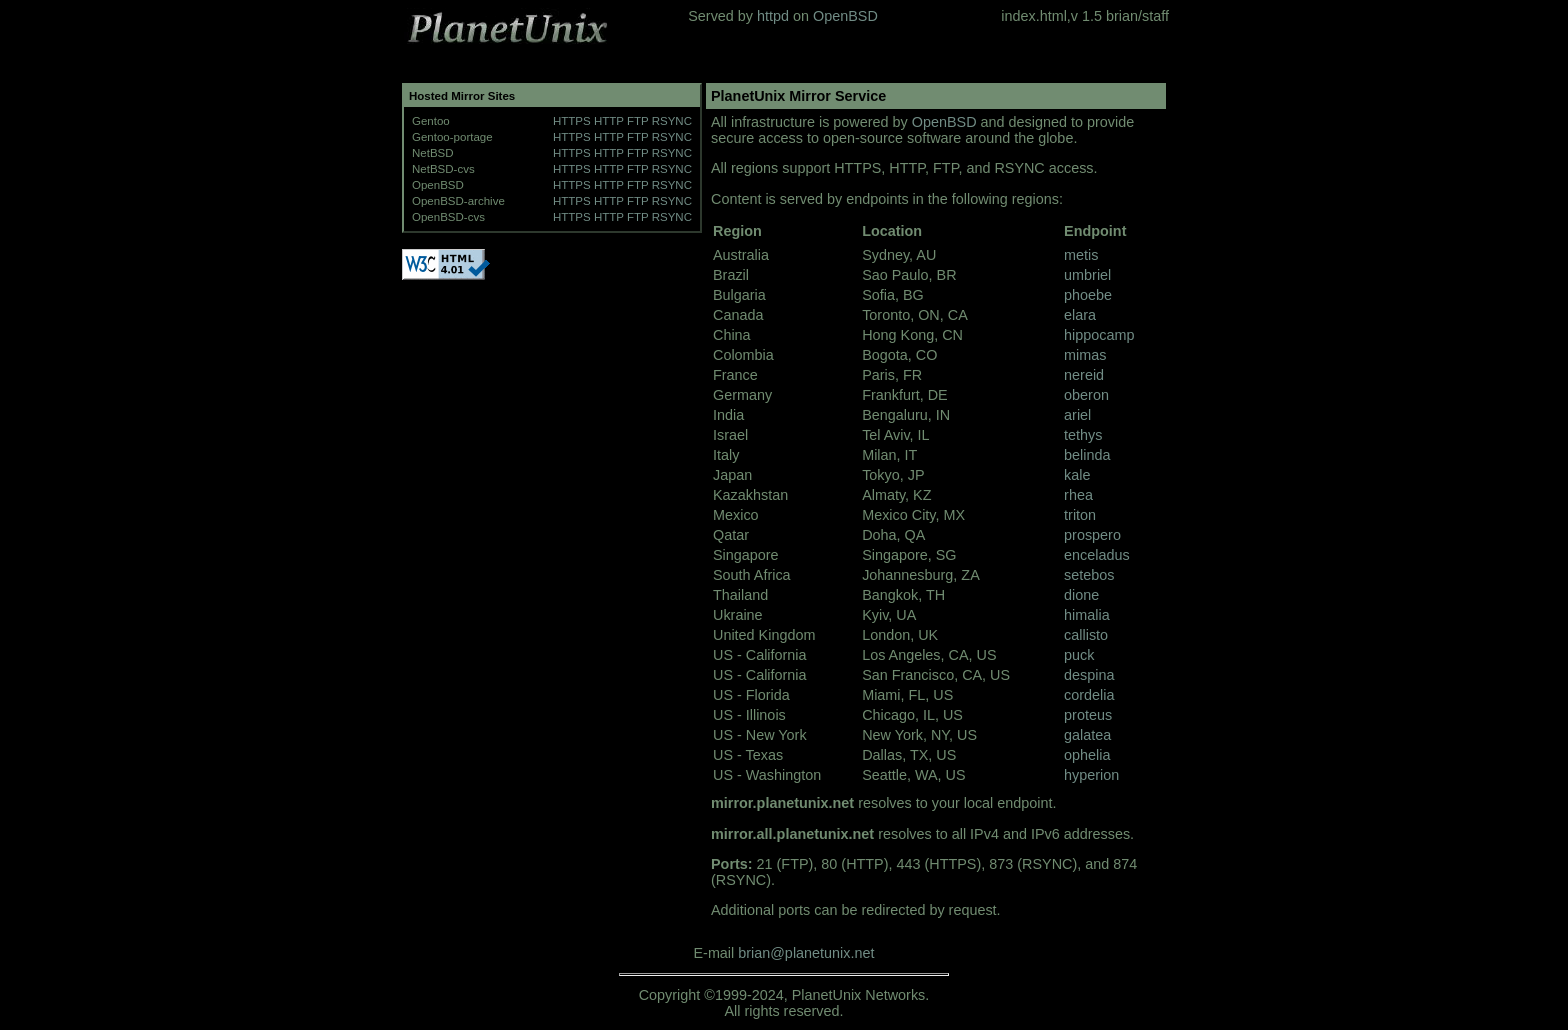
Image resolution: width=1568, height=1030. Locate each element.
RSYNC (672, 121)
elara (1080, 315)
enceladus (1097, 555)
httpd (773, 16)
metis (1081, 255)
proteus (1088, 715)
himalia (1087, 615)
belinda (1087, 455)
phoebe (1088, 295)
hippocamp (1099, 335)
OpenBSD (845, 16)
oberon (1086, 395)
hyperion (1091, 775)
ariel (1077, 415)
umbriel (1087, 275)
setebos (1089, 575)
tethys (1083, 435)
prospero (1092, 535)
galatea (1087, 735)
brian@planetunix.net (806, 953)
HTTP (609, 121)
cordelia (1089, 695)
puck (1079, 655)
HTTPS (572, 121)
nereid (1084, 375)
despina (1089, 675)
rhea (1078, 495)
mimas (1085, 355)
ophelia (1087, 755)
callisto (1086, 635)
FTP (638, 121)
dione (1081, 595)
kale (1077, 475)
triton (1080, 515)
